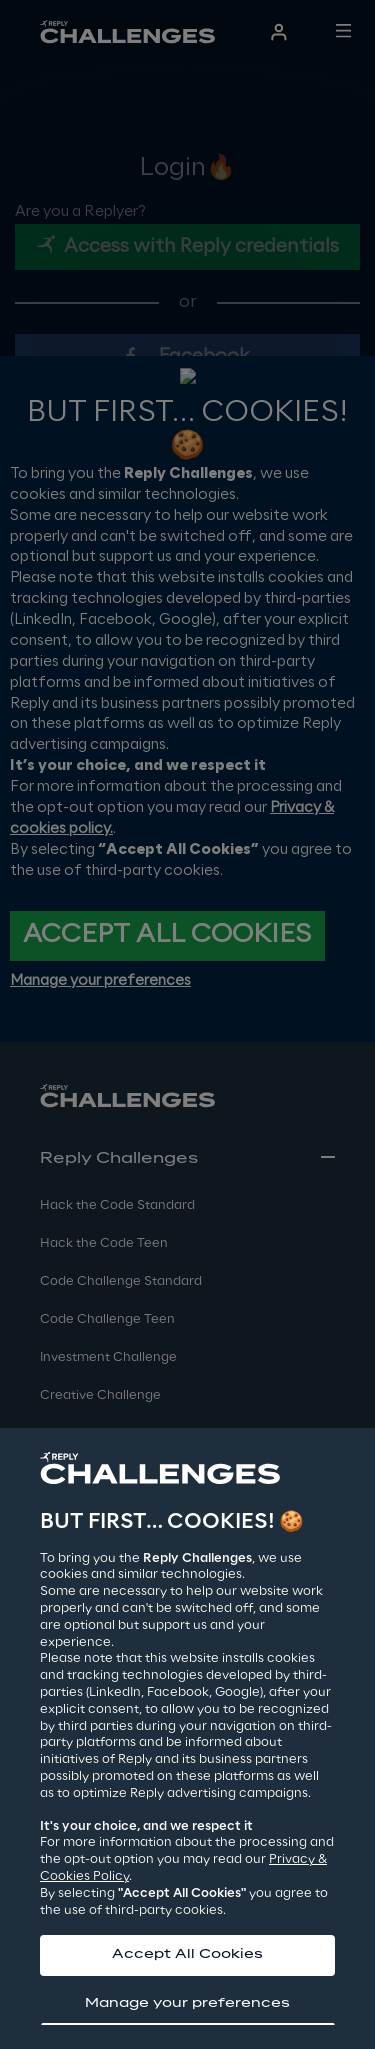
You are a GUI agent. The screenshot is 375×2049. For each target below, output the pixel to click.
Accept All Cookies (187, 1954)
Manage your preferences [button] (187, 2003)
